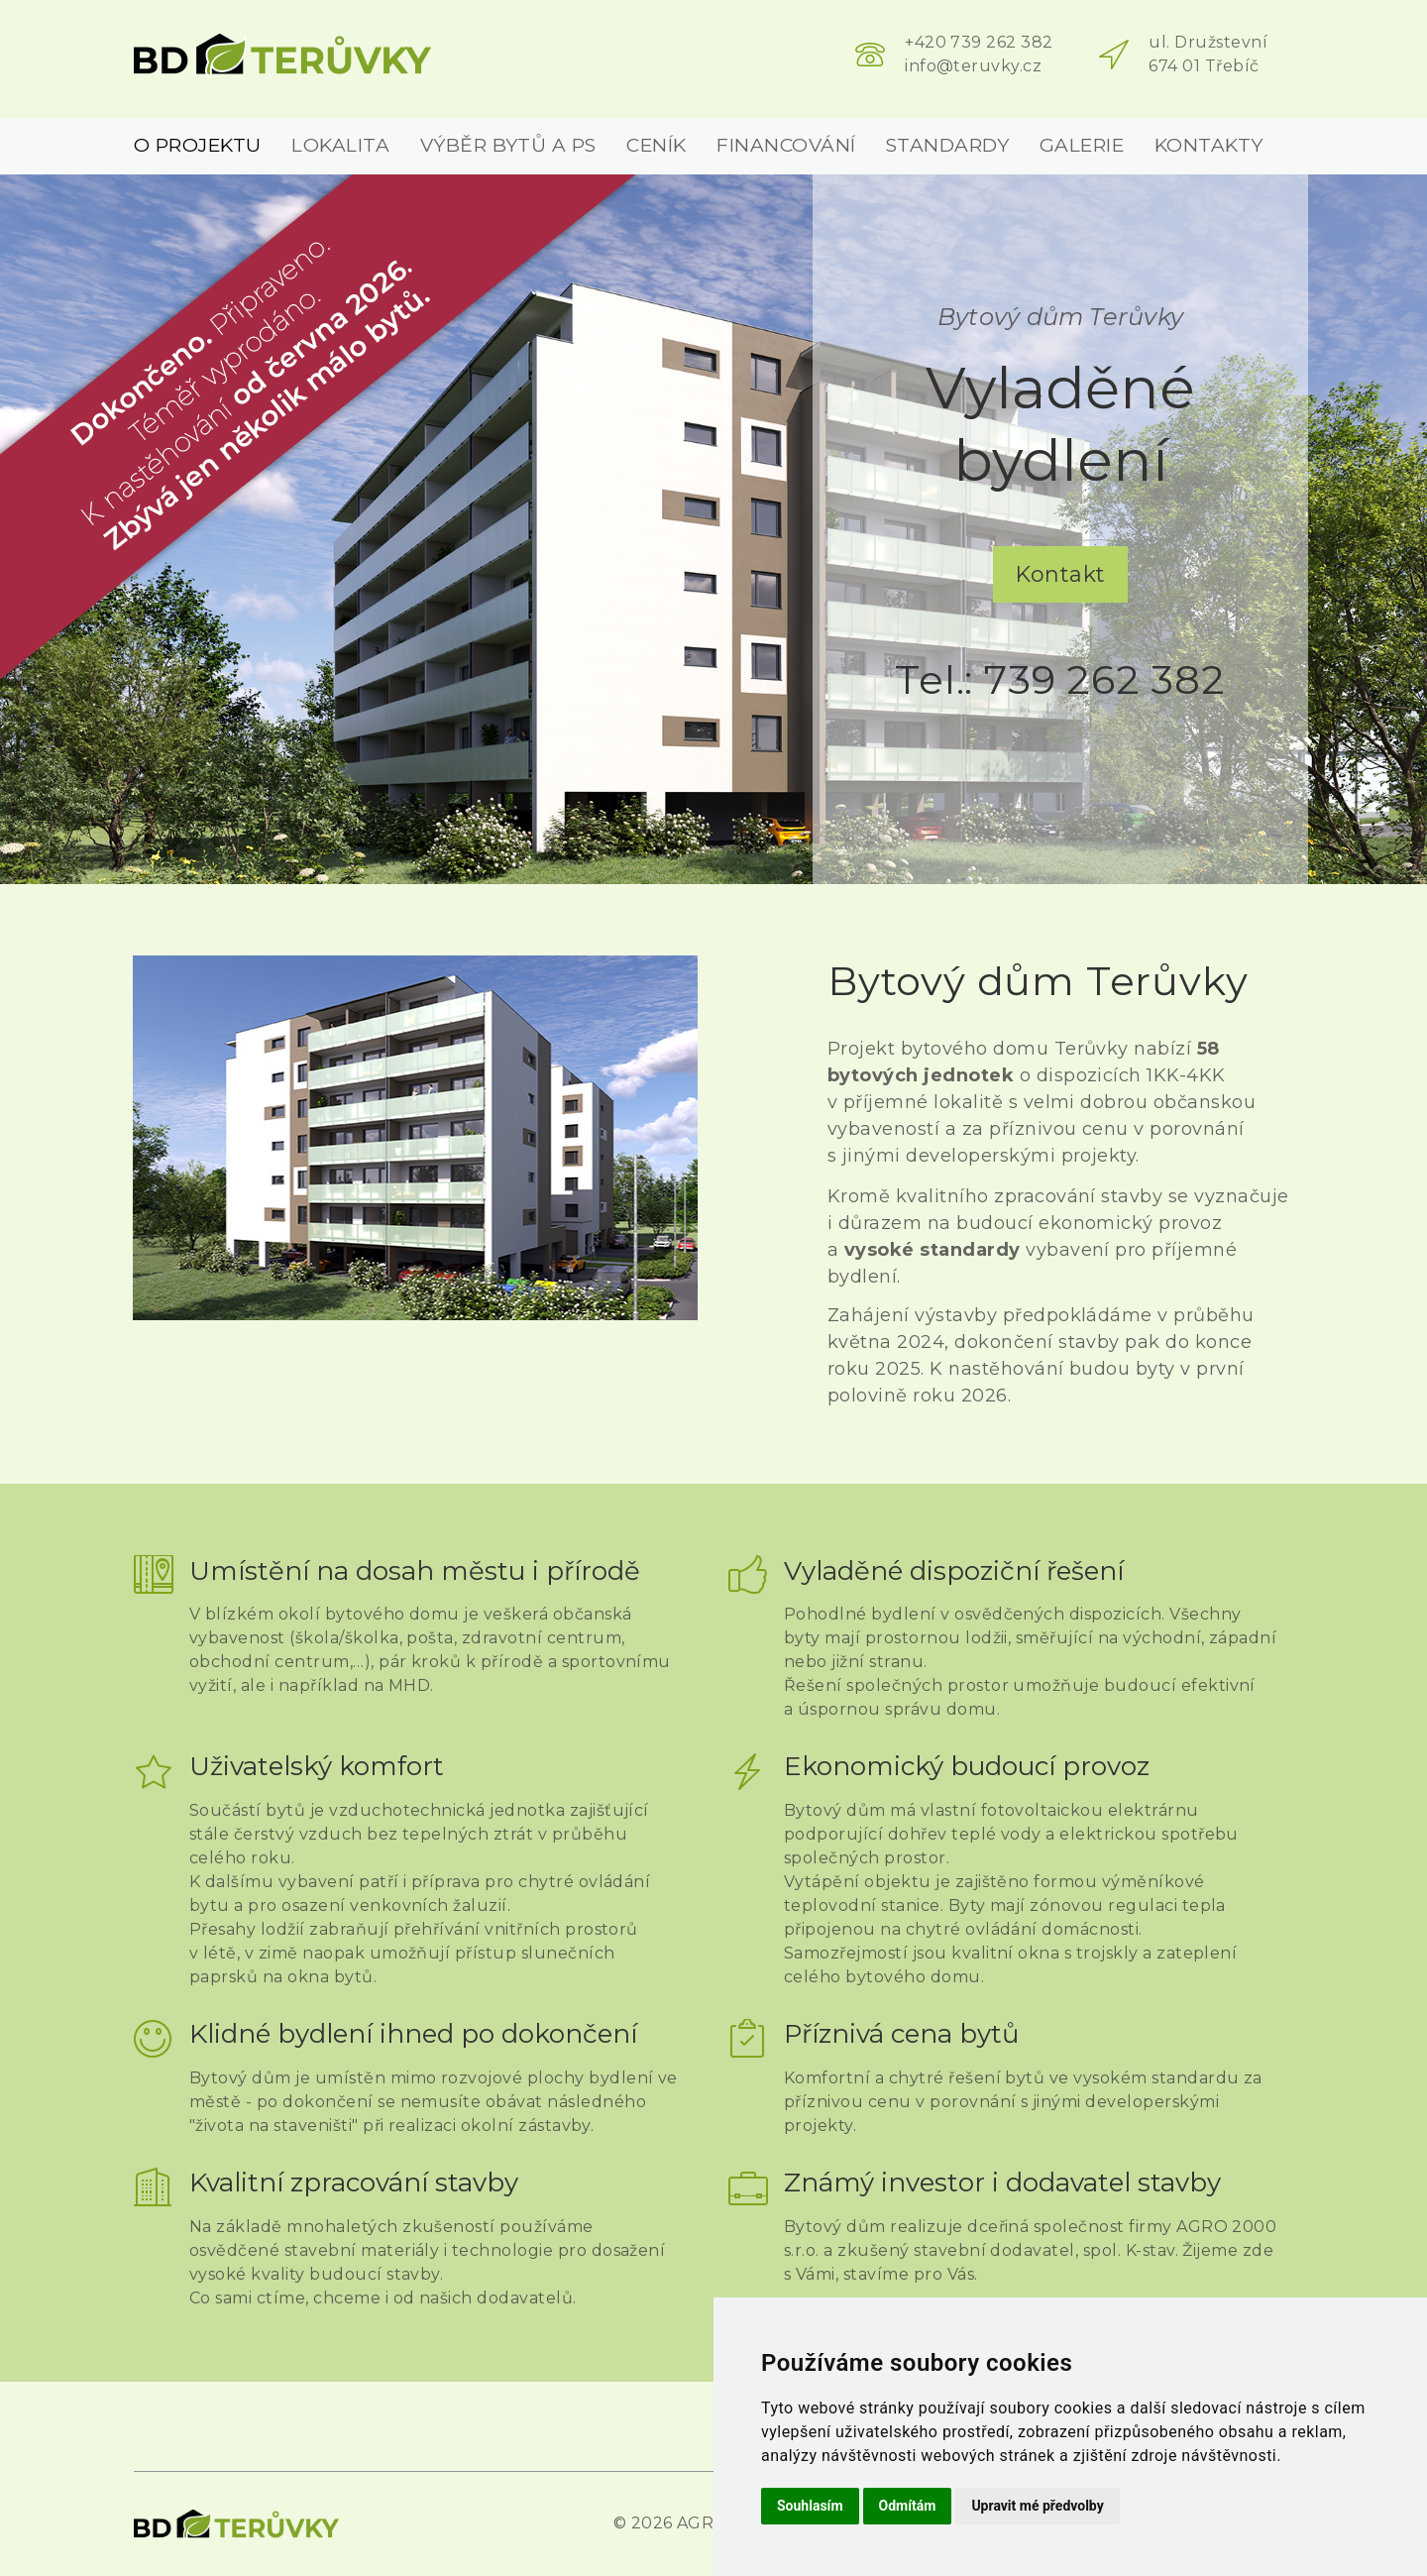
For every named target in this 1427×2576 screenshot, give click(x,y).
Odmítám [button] (907, 2506)
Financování (785, 145)
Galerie (1082, 145)
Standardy (947, 145)
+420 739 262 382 (979, 42)
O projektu (198, 145)
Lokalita (340, 145)
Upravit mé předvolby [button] (1037, 2506)
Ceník (656, 145)
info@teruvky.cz (973, 65)
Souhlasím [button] (810, 2506)
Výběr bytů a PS (508, 145)
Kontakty (1208, 145)
